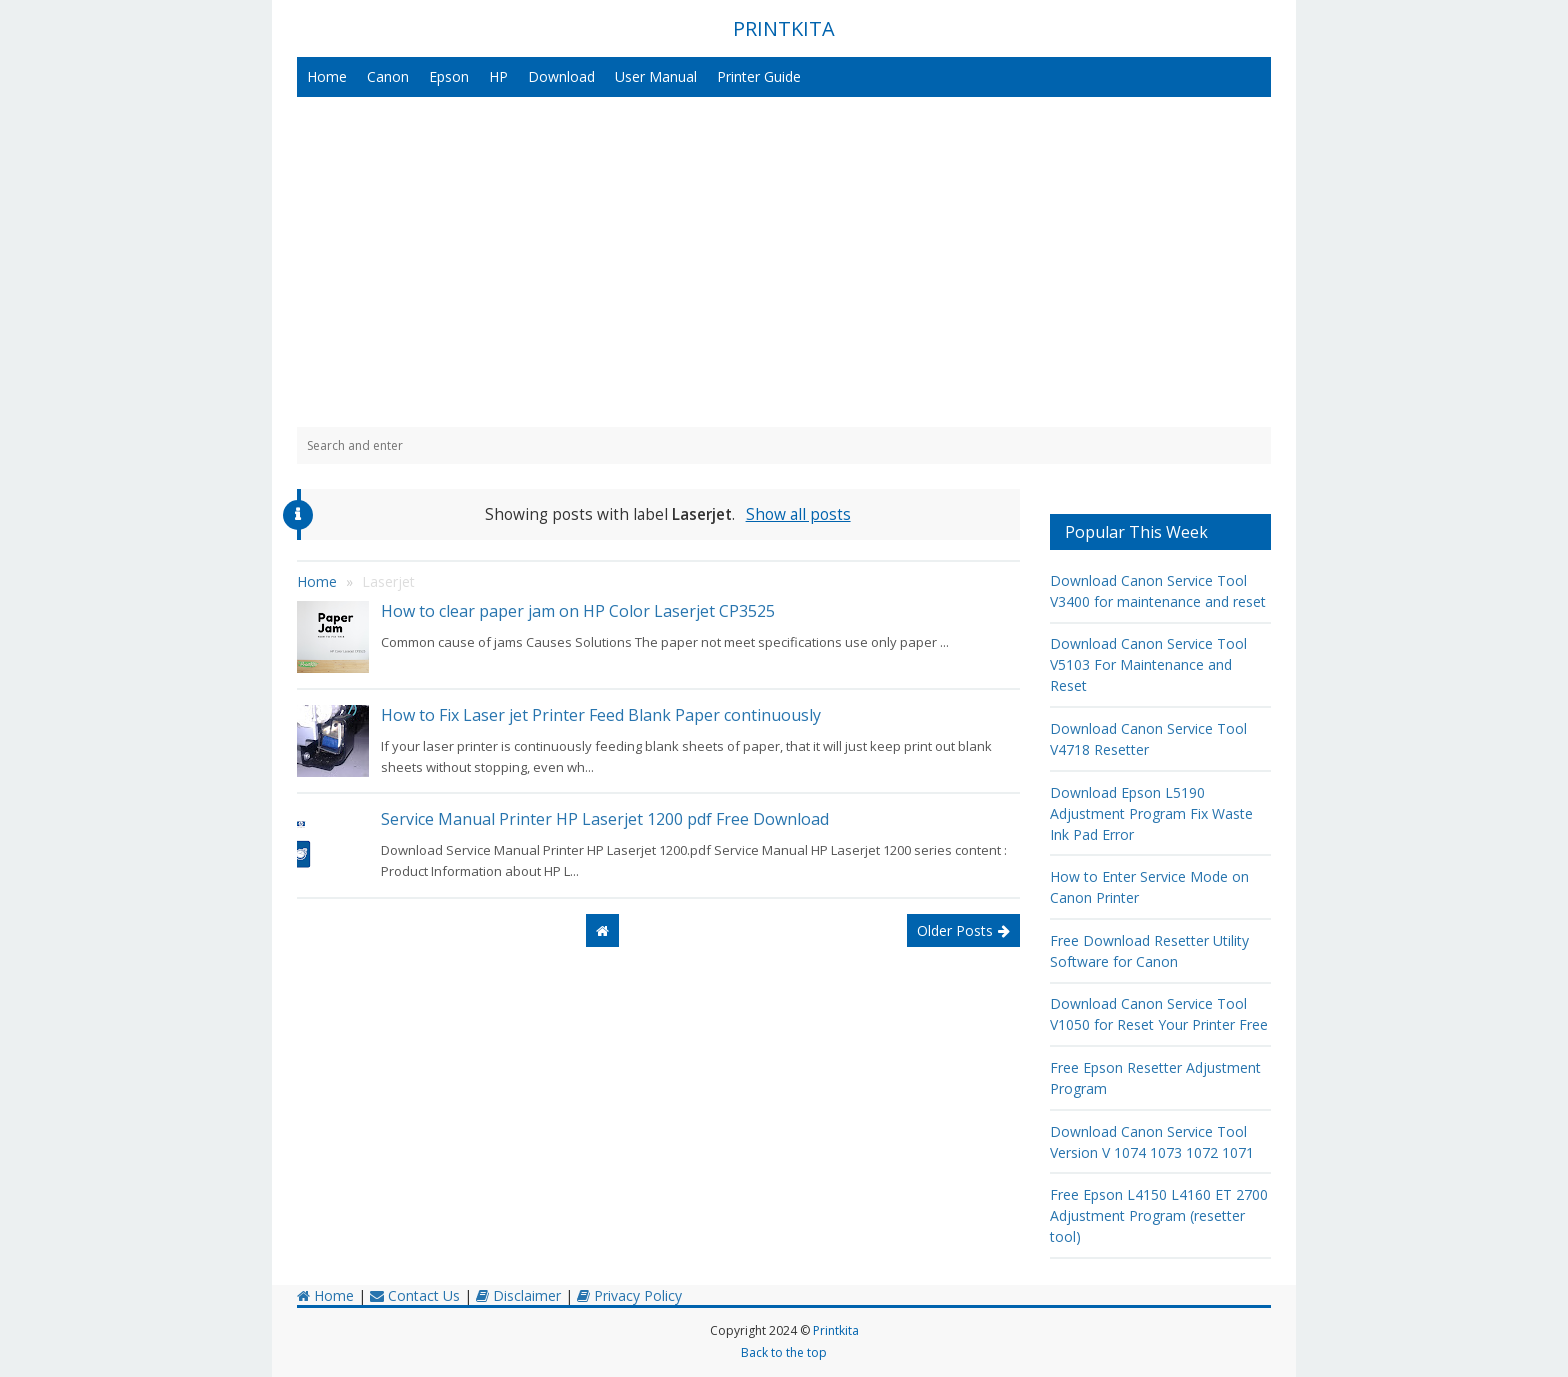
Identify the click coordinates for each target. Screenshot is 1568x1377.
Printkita (836, 1330)
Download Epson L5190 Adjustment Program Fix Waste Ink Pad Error (1151, 813)
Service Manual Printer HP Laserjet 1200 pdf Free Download (605, 819)
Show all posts (798, 514)
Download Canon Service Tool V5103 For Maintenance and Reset (1148, 664)
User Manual (656, 76)
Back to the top (784, 1352)
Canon (388, 76)
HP (498, 76)
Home (327, 76)
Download (561, 76)
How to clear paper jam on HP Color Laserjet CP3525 (578, 611)
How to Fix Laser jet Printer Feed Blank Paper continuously (601, 715)
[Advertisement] (784, 262)
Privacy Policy (629, 1295)
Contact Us (415, 1295)
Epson (449, 76)
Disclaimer (518, 1295)
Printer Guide (759, 76)
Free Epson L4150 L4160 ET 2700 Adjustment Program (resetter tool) (1159, 1215)
